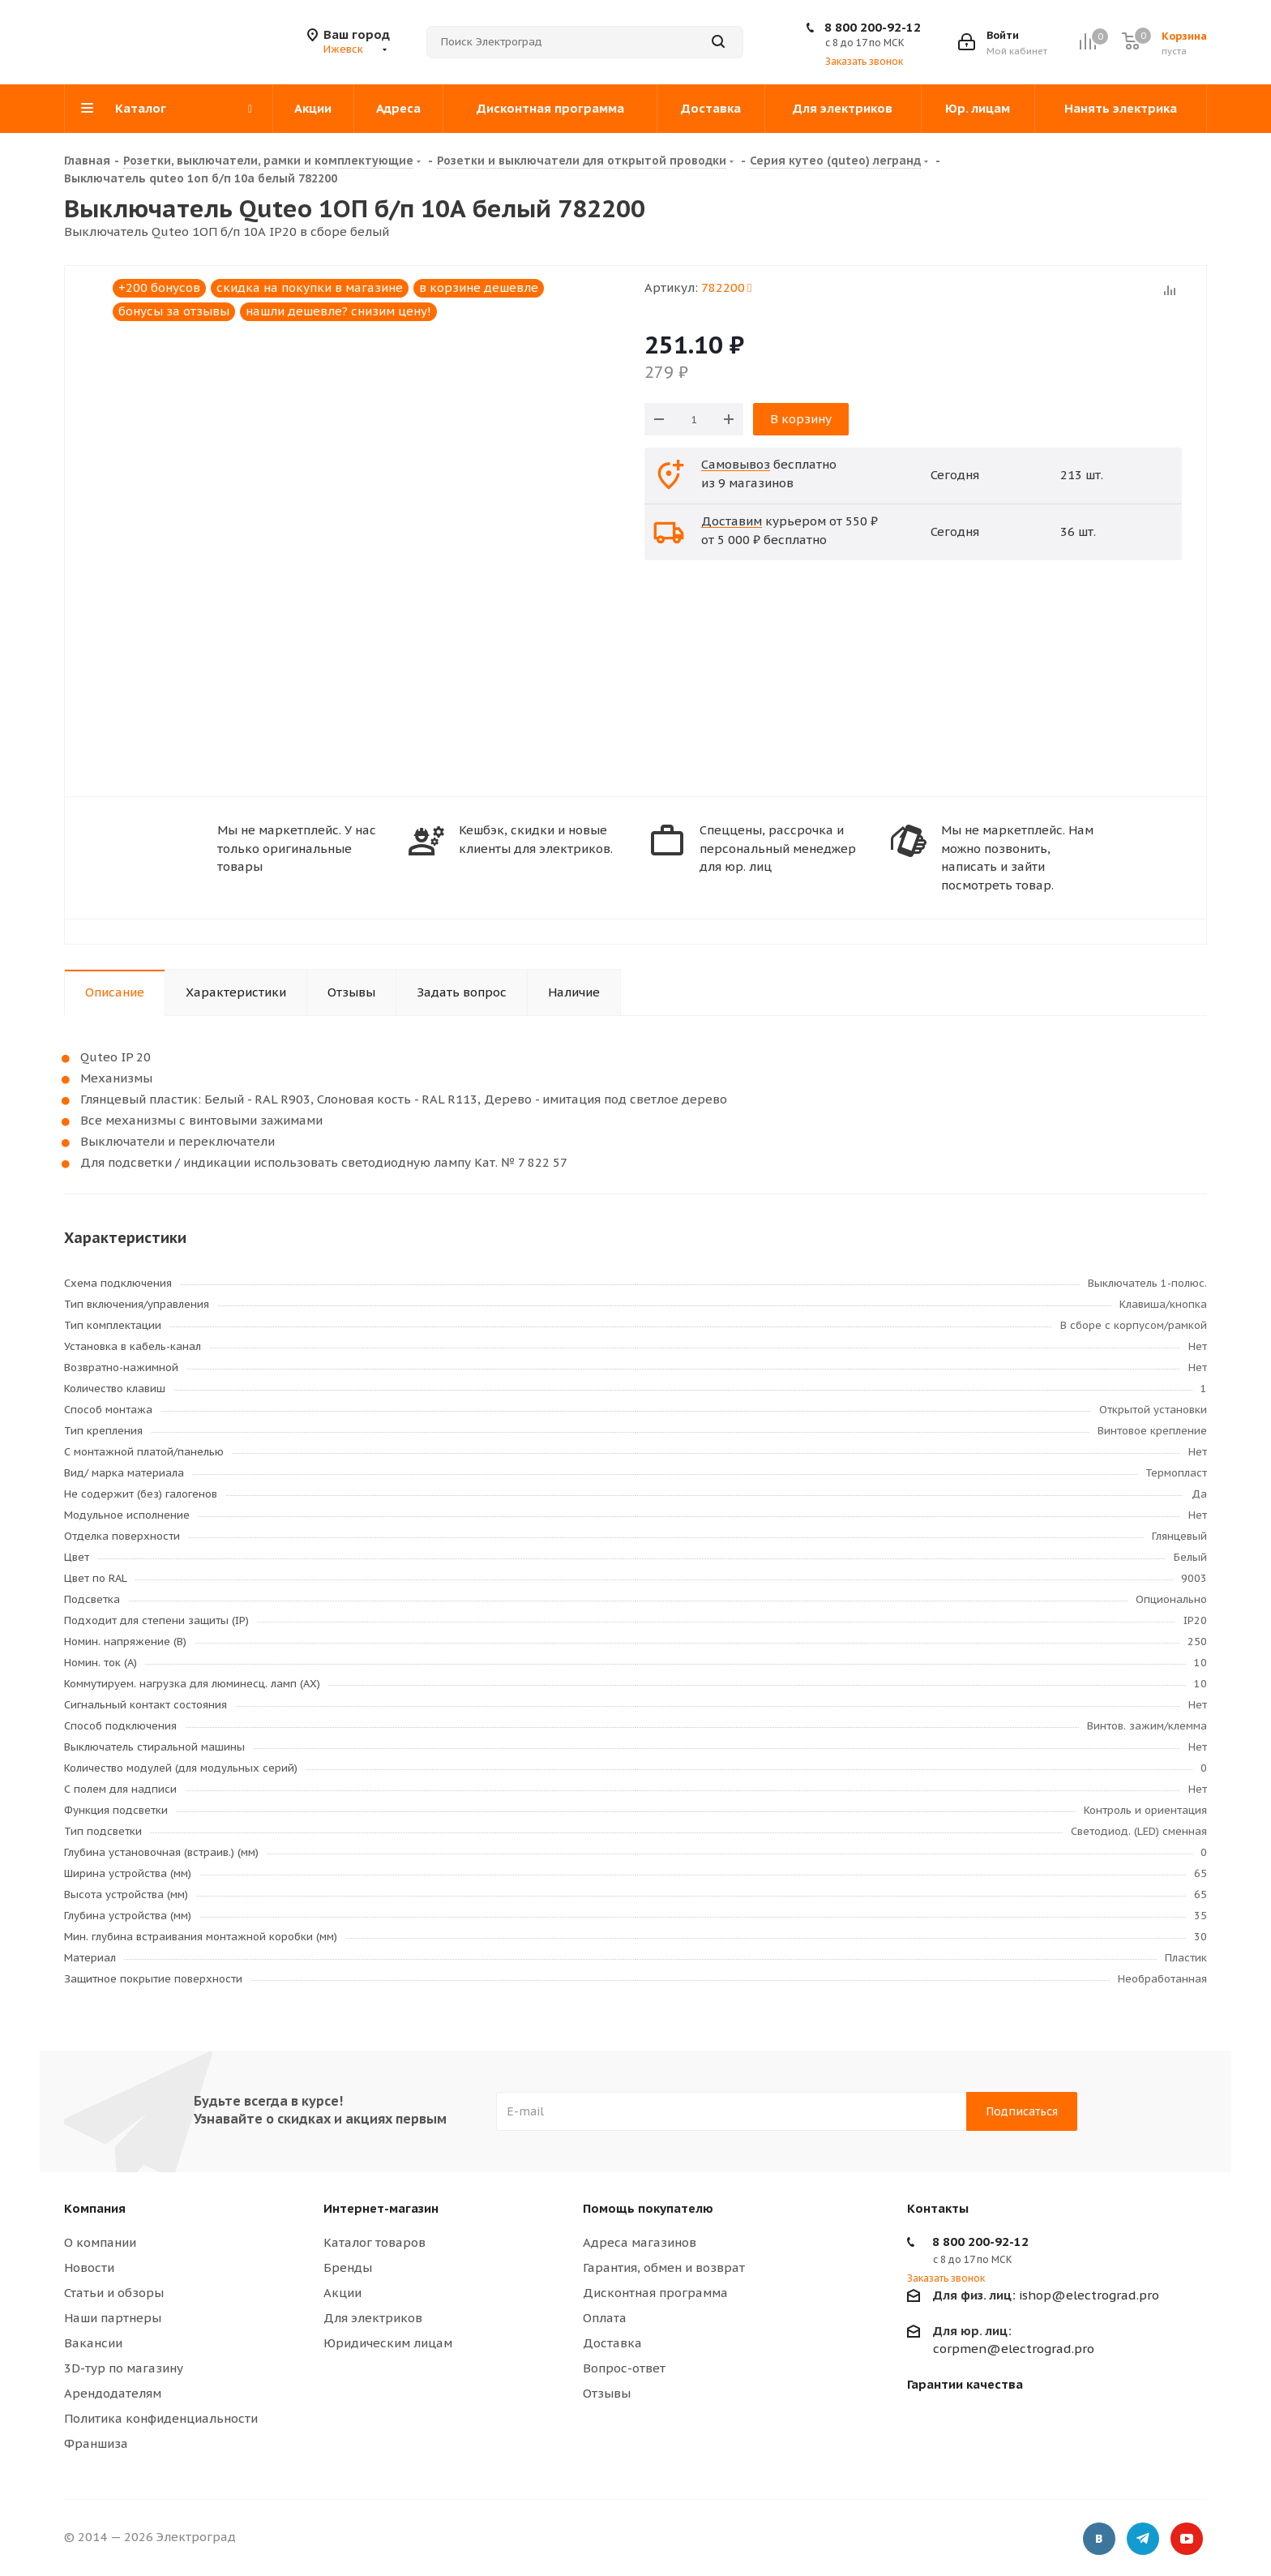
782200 (726, 287)
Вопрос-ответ (624, 2368)
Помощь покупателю (648, 2208)
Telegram (1143, 2539)
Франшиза (96, 2443)
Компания (95, 2208)
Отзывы (607, 2393)
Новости (89, 2267)
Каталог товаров (374, 2242)
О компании (100, 2242)
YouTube (1186, 2539)
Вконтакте (1099, 2539)
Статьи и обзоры (114, 2292)
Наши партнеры (112, 2317)
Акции (342, 2292)
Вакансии (93, 2343)
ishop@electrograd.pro (1046, 2295)
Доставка (612, 2343)
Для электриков (372, 2317)
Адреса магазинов (639, 2242)
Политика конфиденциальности (161, 2418)
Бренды (347, 2267)
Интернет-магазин (381, 2208)
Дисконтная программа (655, 2292)
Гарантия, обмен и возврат (664, 2267)
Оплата (605, 2317)
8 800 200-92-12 (872, 27)
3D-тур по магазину (123, 2368)
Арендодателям (112, 2393)
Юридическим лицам (387, 2343)
